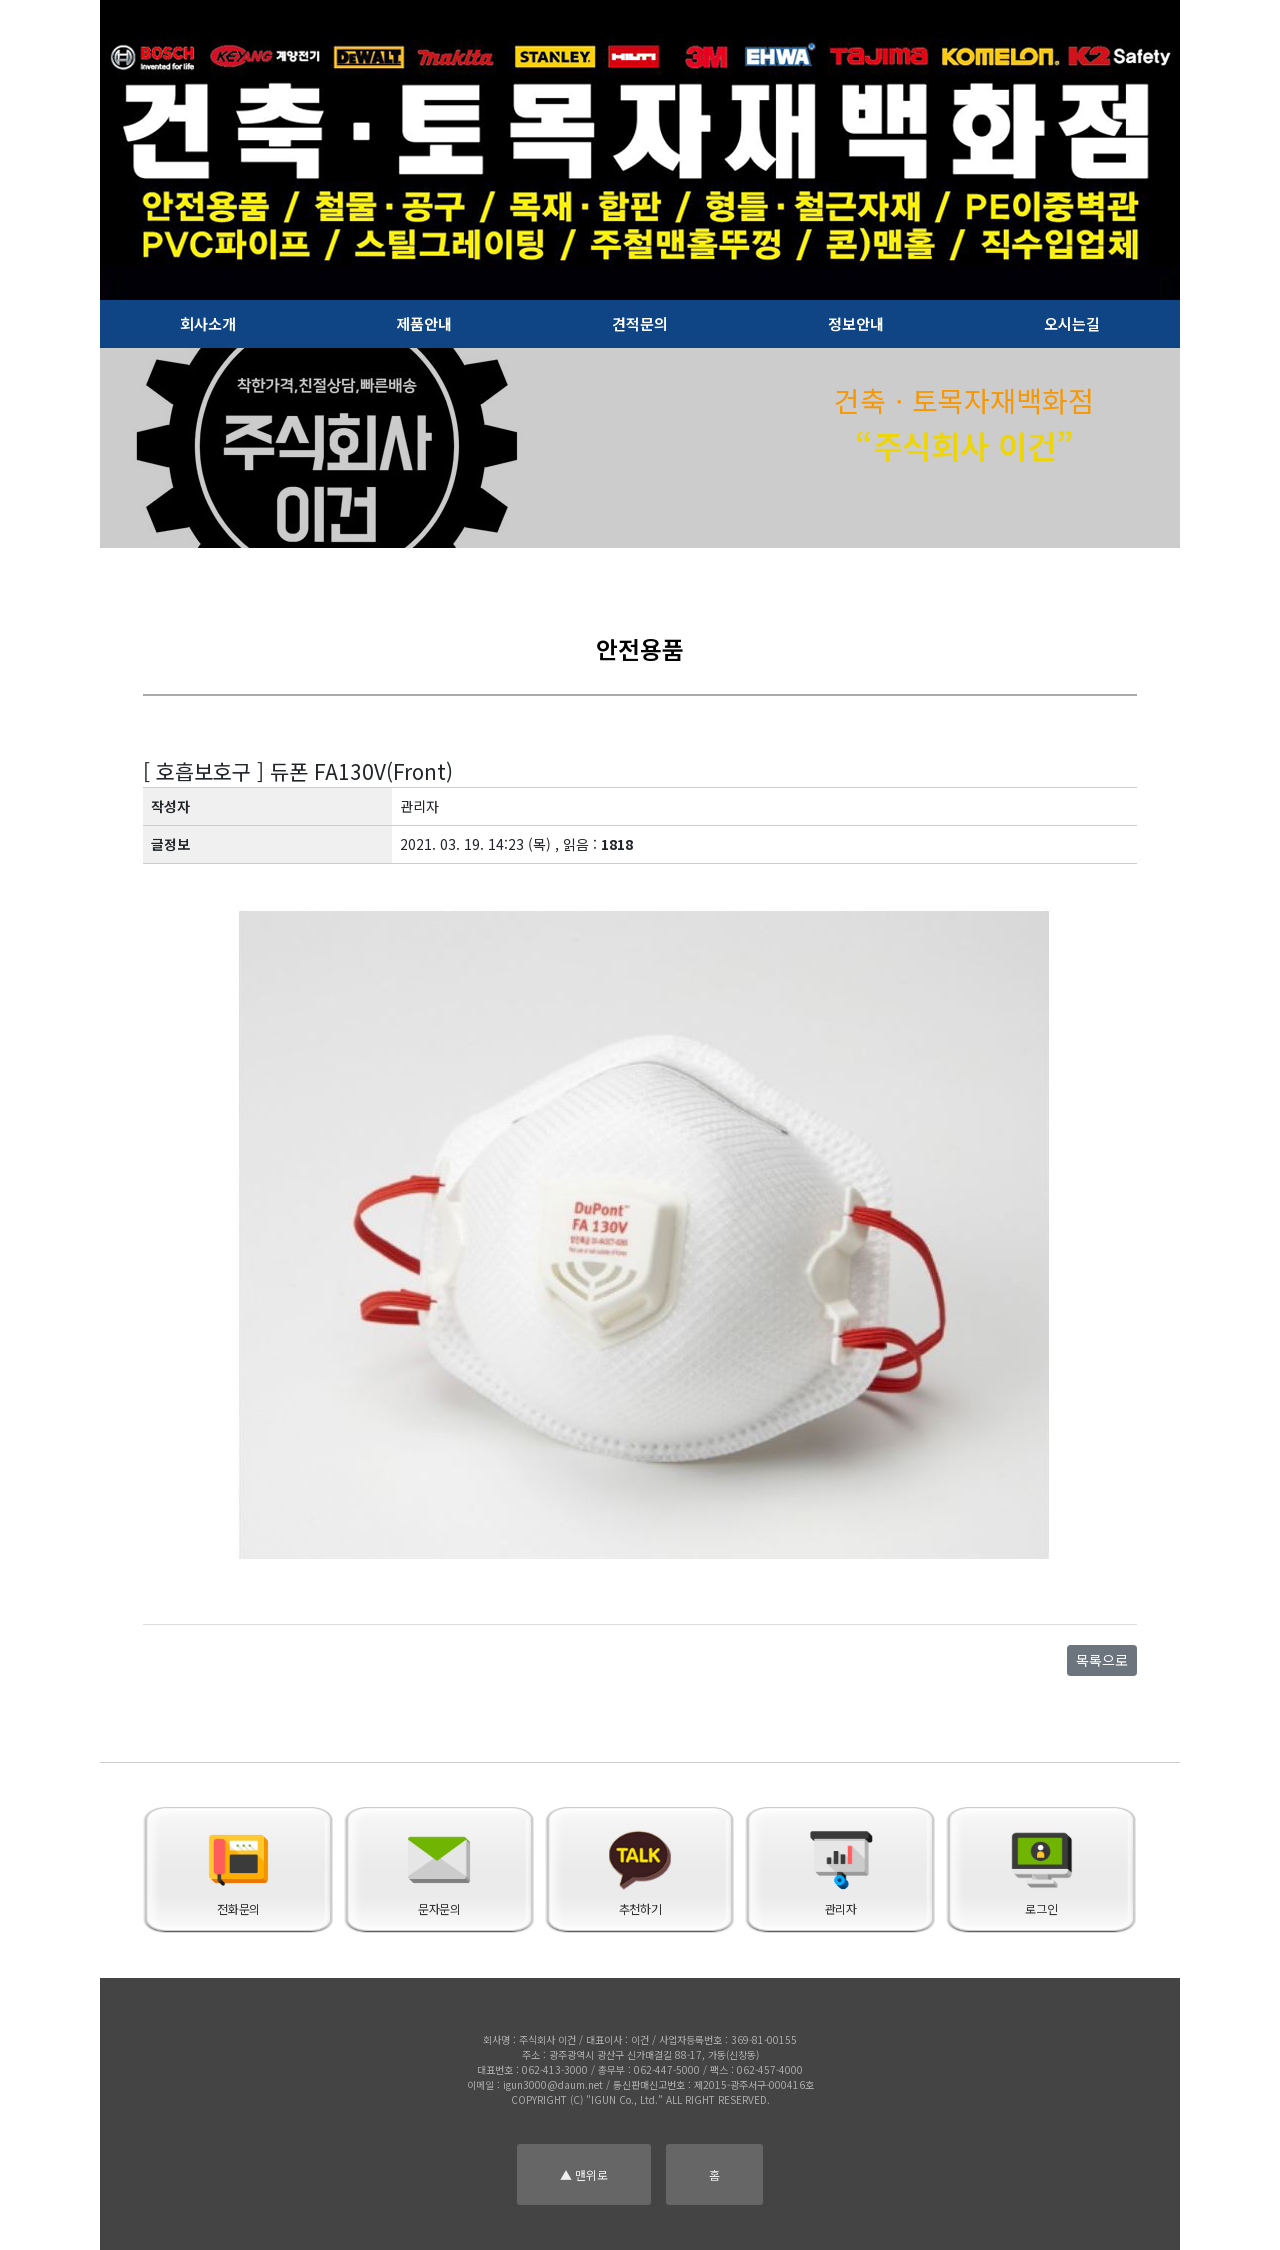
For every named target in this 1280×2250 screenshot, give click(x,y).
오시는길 (1072, 323)
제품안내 (424, 323)
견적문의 (640, 323)
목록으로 (1102, 1660)
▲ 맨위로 (584, 2174)
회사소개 (208, 323)
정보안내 (856, 323)
